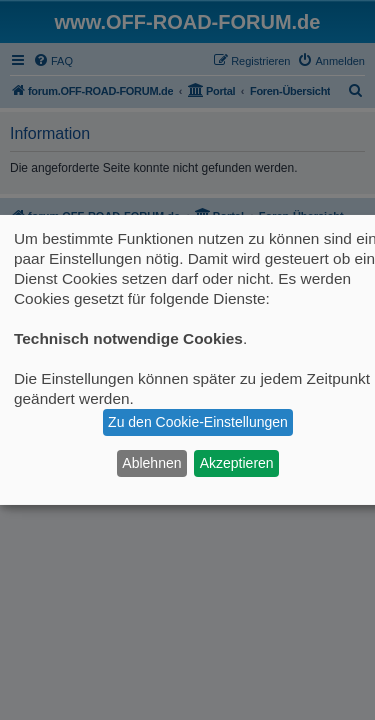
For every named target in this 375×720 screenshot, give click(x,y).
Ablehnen (151, 463)
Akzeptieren (237, 463)
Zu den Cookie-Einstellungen (198, 422)
